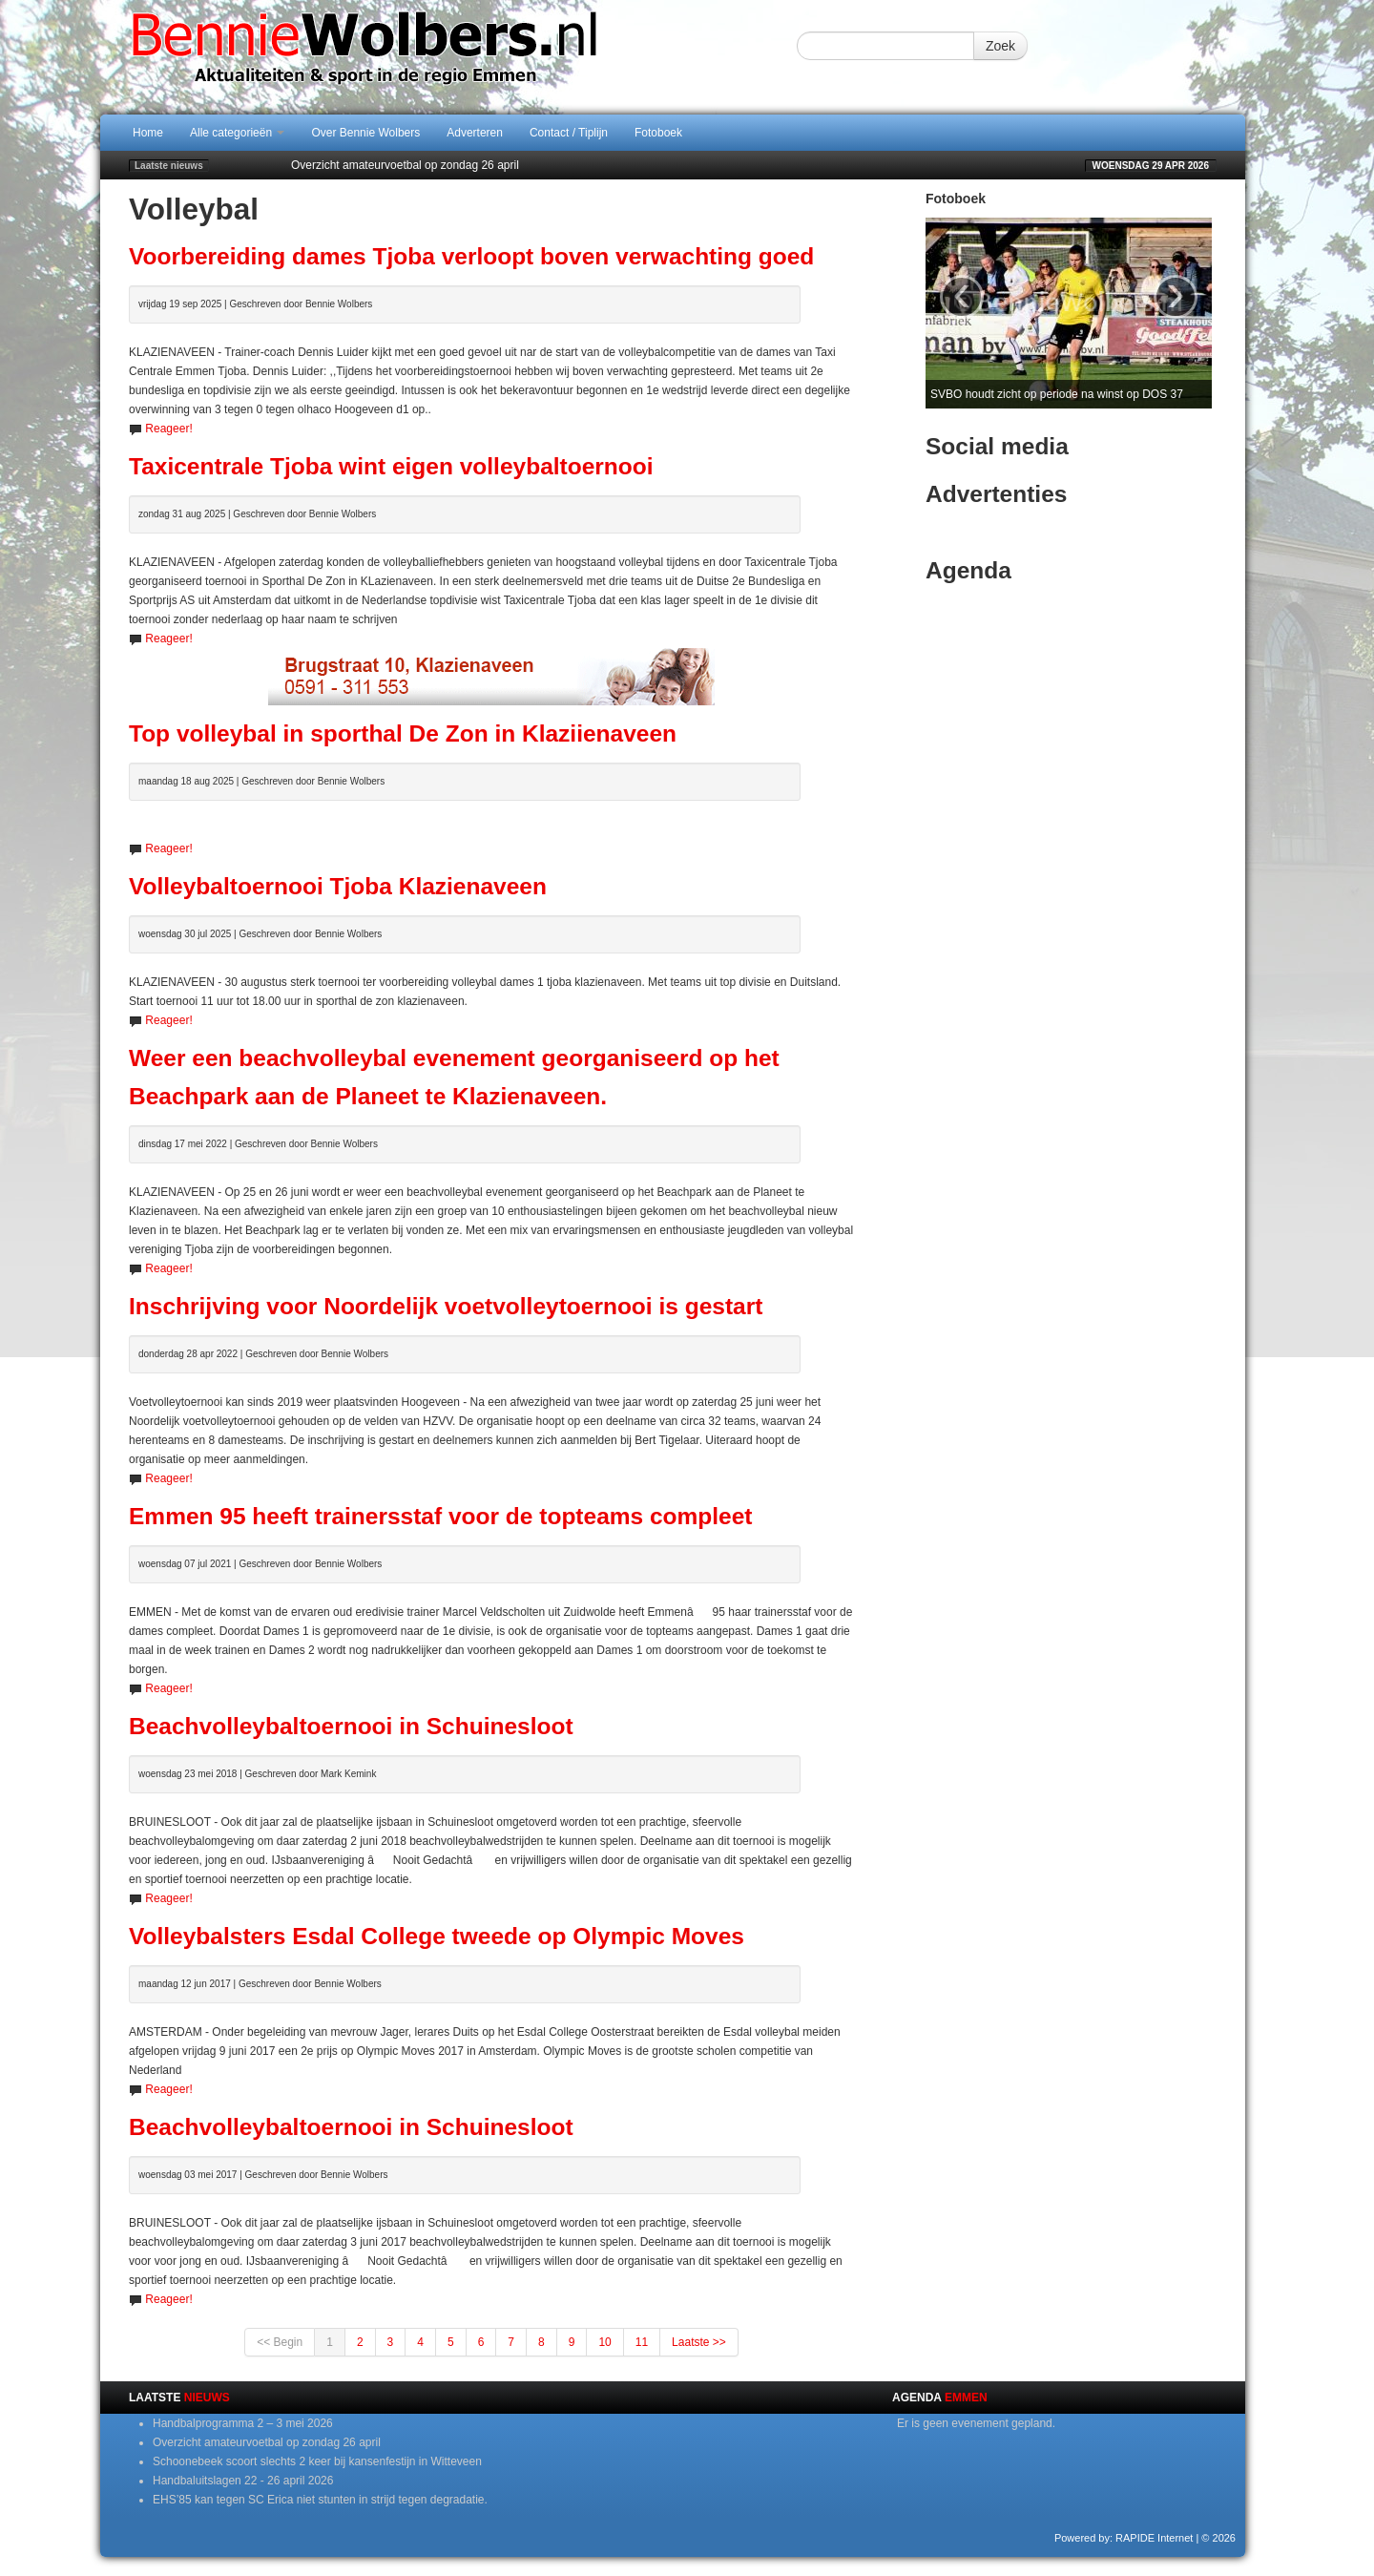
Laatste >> (699, 2342)
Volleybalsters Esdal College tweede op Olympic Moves (436, 1936)
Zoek (1000, 45)
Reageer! (168, 428)
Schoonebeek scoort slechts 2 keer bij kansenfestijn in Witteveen (317, 2461)
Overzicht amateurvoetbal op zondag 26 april (405, 165)
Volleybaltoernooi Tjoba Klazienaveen (338, 886)
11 (641, 2342)
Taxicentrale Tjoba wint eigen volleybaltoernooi (391, 466)
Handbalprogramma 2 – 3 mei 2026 (243, 2423)
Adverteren (475, 132)
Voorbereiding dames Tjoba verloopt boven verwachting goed (471, 256)
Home (148, 132)
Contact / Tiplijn (569, 132)
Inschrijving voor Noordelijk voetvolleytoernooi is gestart (445, 1306)
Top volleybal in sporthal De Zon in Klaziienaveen (403, 733)
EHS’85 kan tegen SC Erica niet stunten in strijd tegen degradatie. (320, 2499)
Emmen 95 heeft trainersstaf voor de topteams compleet (441, 1516)
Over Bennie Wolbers (365, 132)
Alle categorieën (237, 132)
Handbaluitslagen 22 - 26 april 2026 (243, 2480)
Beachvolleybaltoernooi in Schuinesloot (351, 1726)
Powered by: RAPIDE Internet (1124, 2538)
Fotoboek (658, 132)
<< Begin (279, 2342)
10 (604, 2342)
